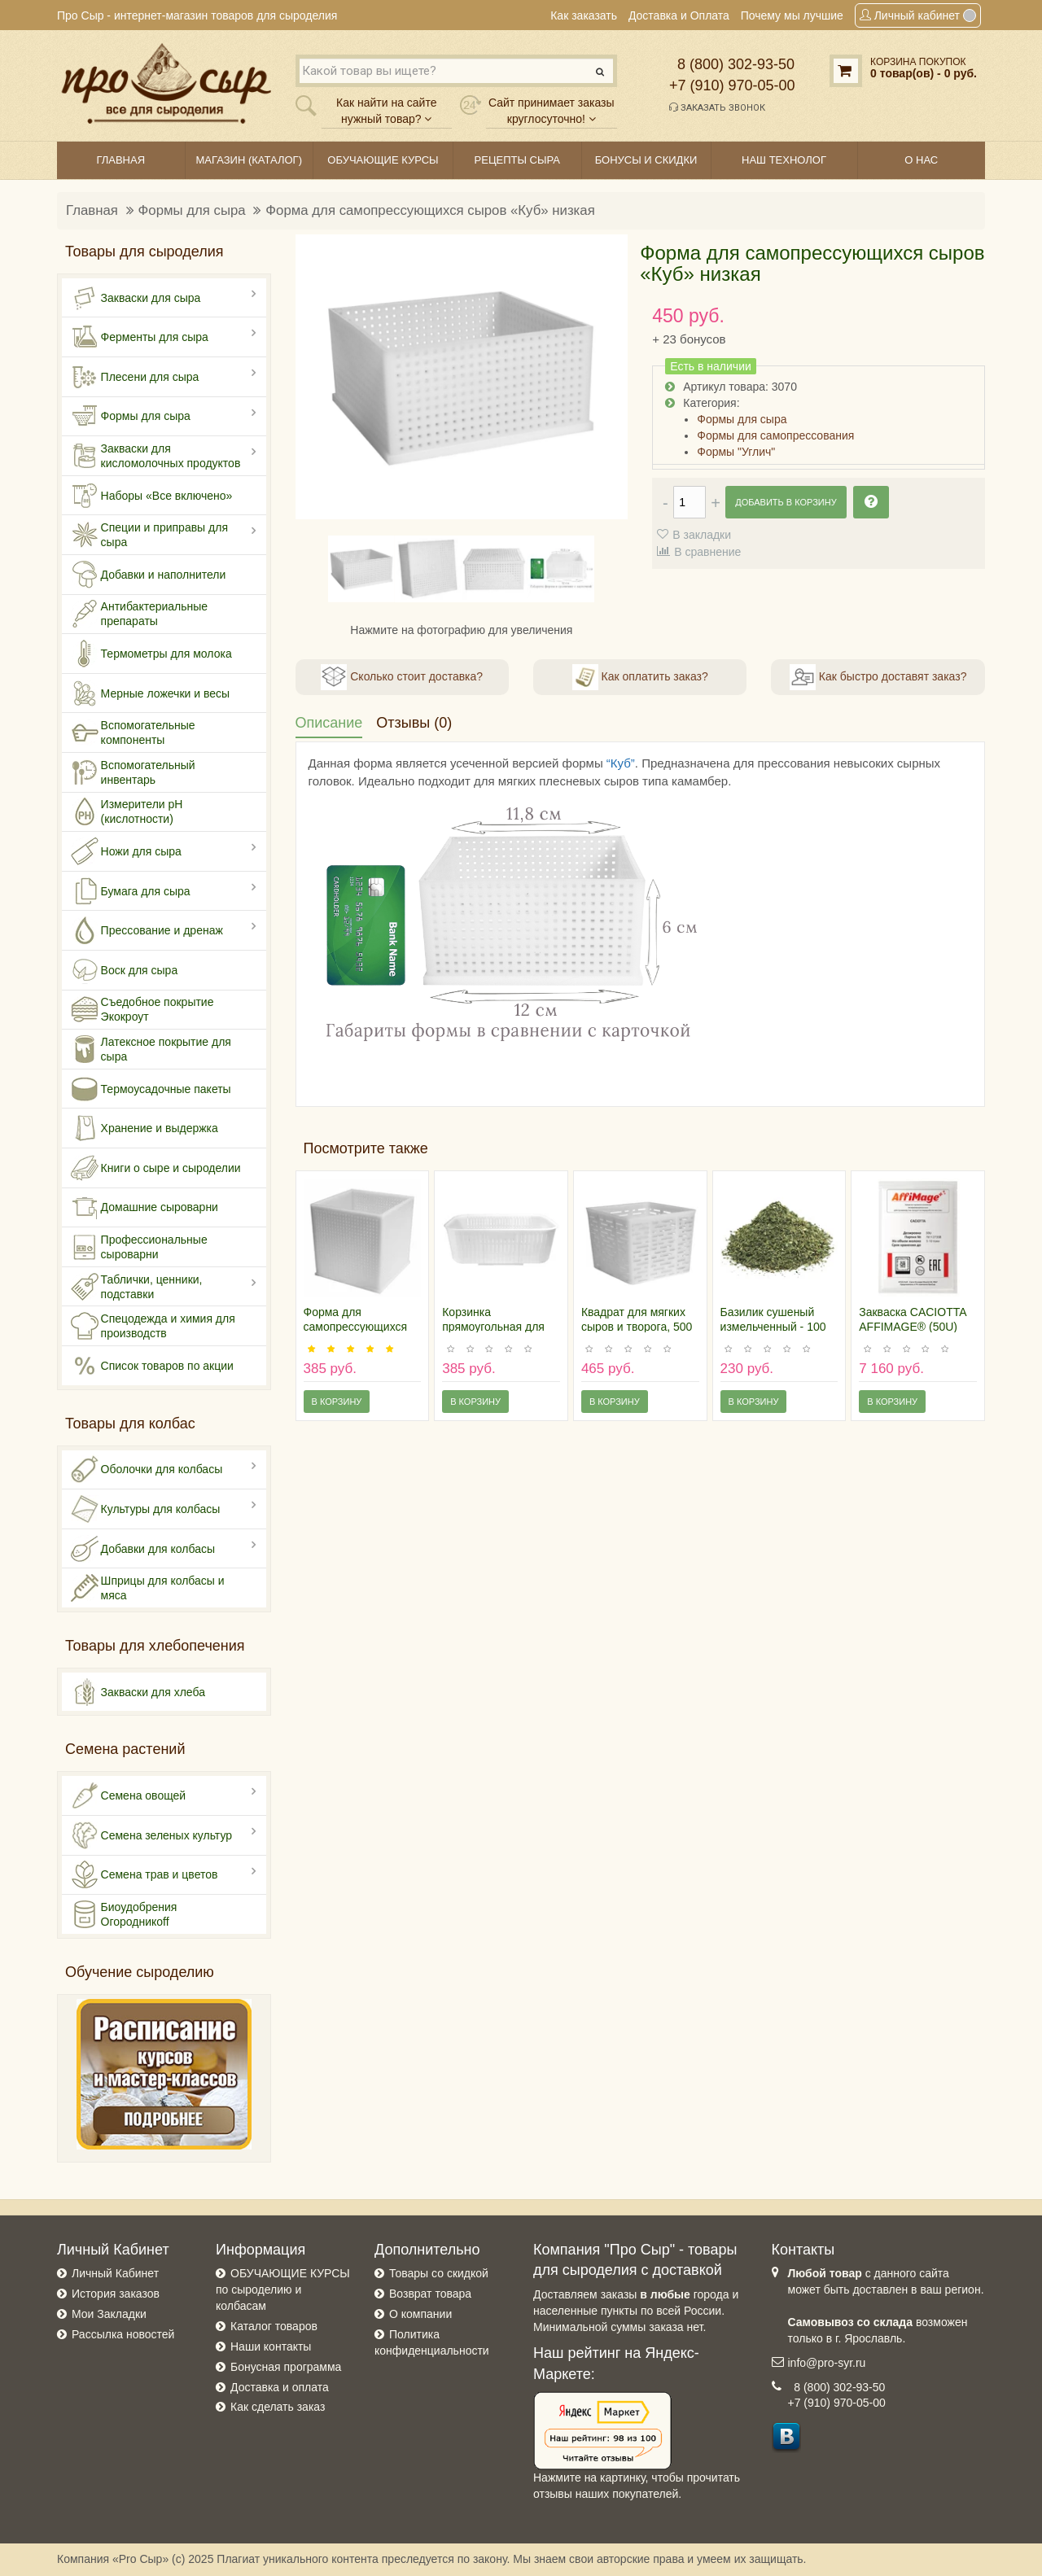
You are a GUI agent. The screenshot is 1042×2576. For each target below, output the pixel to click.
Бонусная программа (285, 2366)
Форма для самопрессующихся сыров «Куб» (356, 1326)
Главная (92, 210)
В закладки (701, 534)
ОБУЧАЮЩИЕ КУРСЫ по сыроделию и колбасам (283, 2289)
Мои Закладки (109, 2313)
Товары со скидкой (438, 2273)
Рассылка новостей (123, 2334)
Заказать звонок (717, 107)
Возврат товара (430, 2293)
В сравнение (707, 551)
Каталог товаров (273, 2326)
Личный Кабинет (115, 2273)
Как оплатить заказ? (640, 677)
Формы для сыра (192, 210)
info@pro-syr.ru (827, 2362)
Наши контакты (270, 2346)
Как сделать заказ (277, 2406)
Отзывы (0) (414, 723)
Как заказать (583, 15)
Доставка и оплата (279, 2387)
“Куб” (620, 763)
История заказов (116, 2293)
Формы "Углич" (736, 451)
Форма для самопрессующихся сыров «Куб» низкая (429, 210)
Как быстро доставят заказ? (878, 677)
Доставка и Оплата (678, 15)
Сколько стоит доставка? (402, 677)
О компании (420, 2313)
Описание (329, 723)
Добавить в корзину (785, 502)
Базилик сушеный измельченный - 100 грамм (773, 1326)
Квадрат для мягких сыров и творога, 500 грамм (636, 1326)
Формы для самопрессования (775, 435)
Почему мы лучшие (792, 15)
